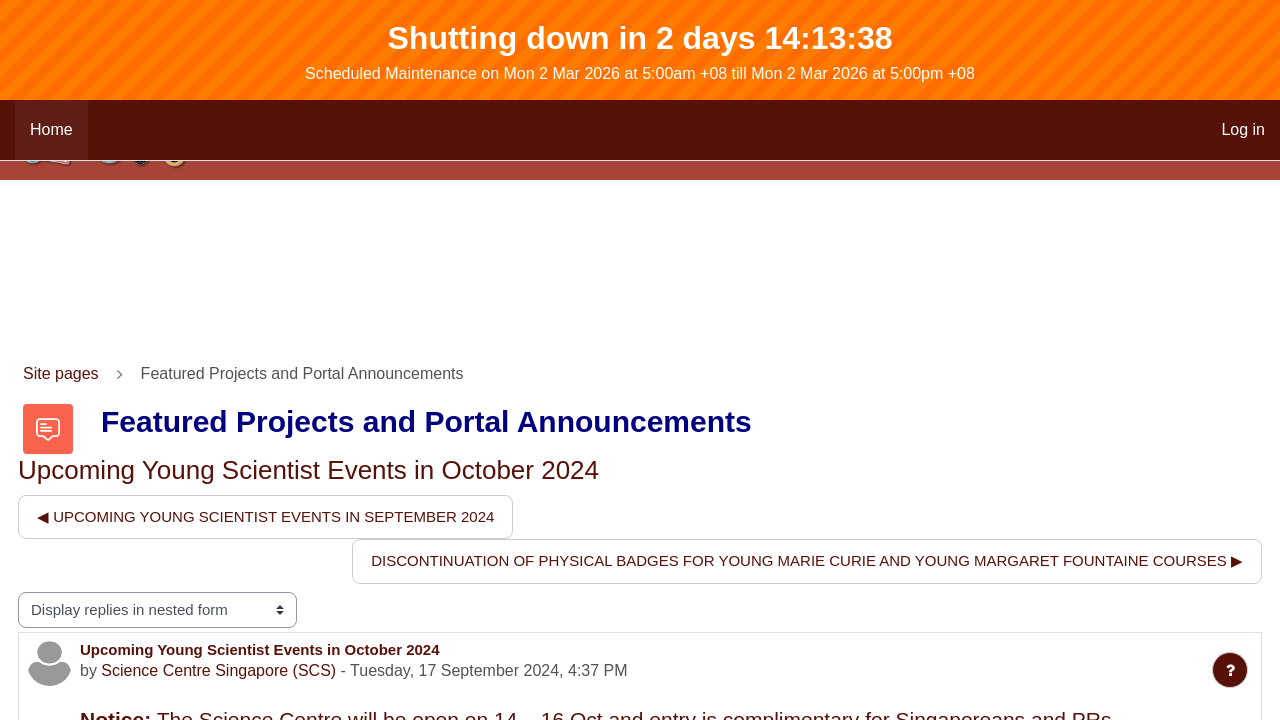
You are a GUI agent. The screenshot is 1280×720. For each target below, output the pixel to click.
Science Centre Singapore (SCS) (218, 670)
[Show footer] (1230, 670)
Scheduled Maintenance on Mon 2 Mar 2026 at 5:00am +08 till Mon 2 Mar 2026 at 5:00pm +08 (640, 73)
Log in (1243, 129)
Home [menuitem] (51, 129)
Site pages (61, 373)
